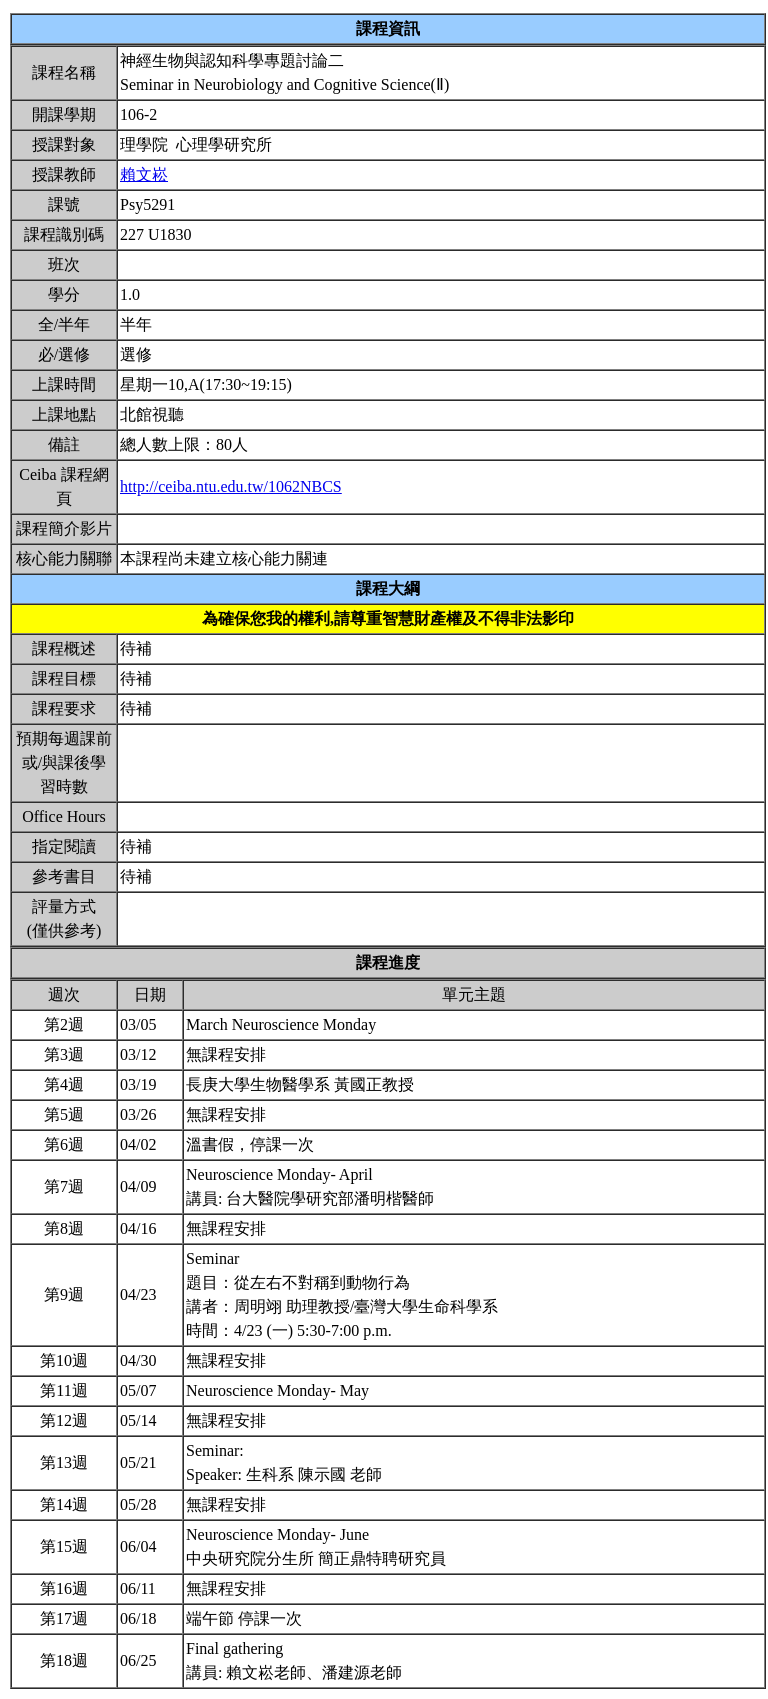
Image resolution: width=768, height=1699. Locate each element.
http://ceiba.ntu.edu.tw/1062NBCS (231, 486)
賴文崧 (144, 174)
